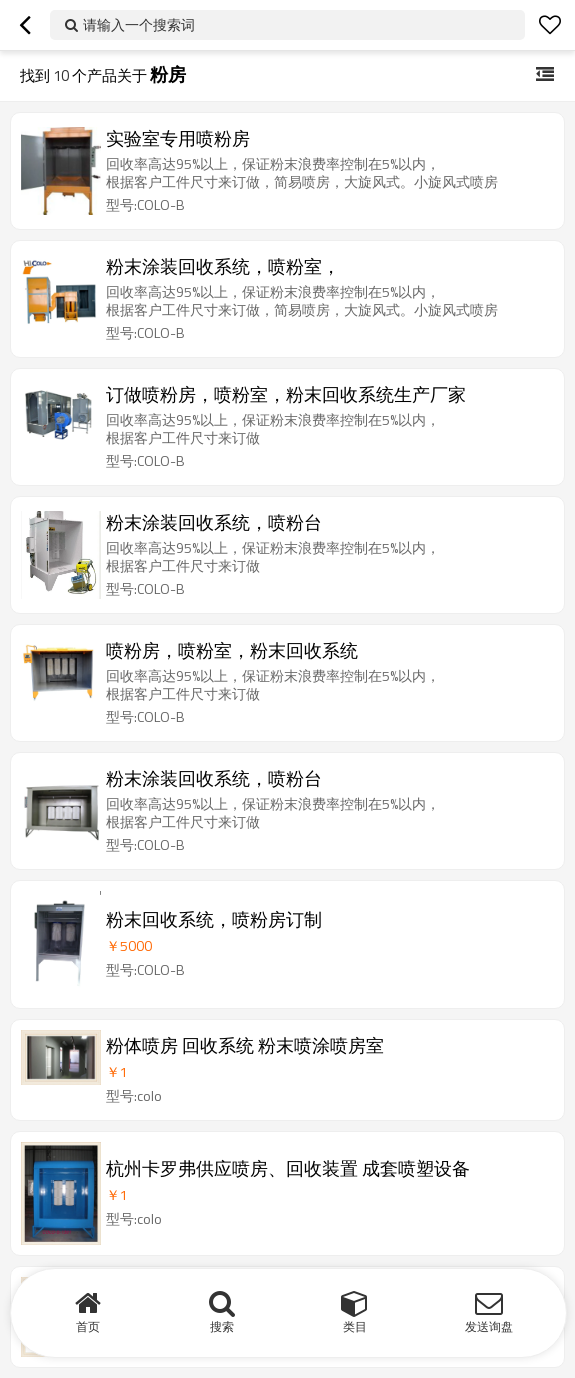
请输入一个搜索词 (139, 24)
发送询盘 (489, 1326)
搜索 (222, 1326)
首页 (88, 1326)
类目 (355, 1326)
